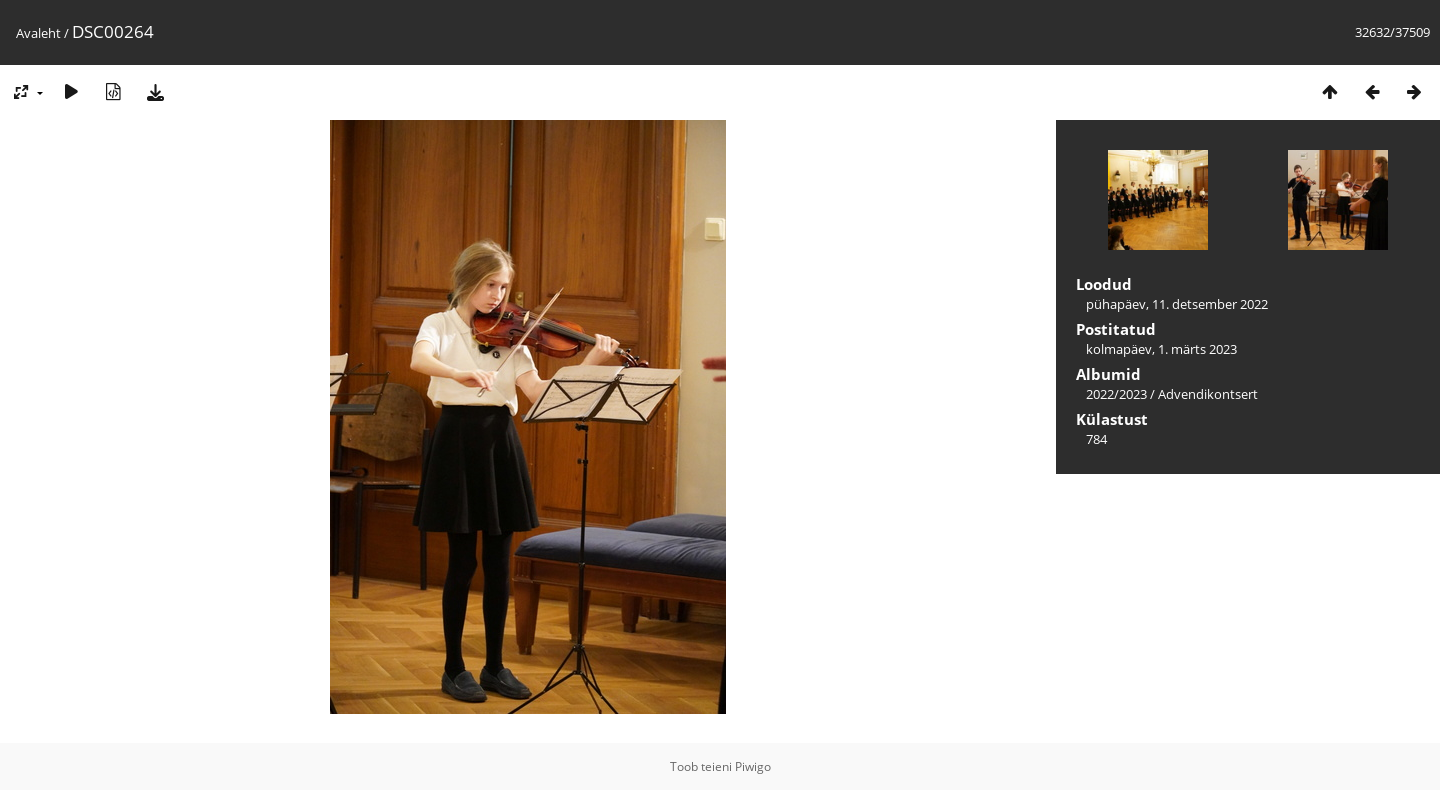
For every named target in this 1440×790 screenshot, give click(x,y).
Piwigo (753, 766)
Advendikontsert (1208, 394)
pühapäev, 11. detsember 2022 (1177, 304)
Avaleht (38, 33)
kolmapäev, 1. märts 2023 (1161, 349)
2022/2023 (1116, 394)
